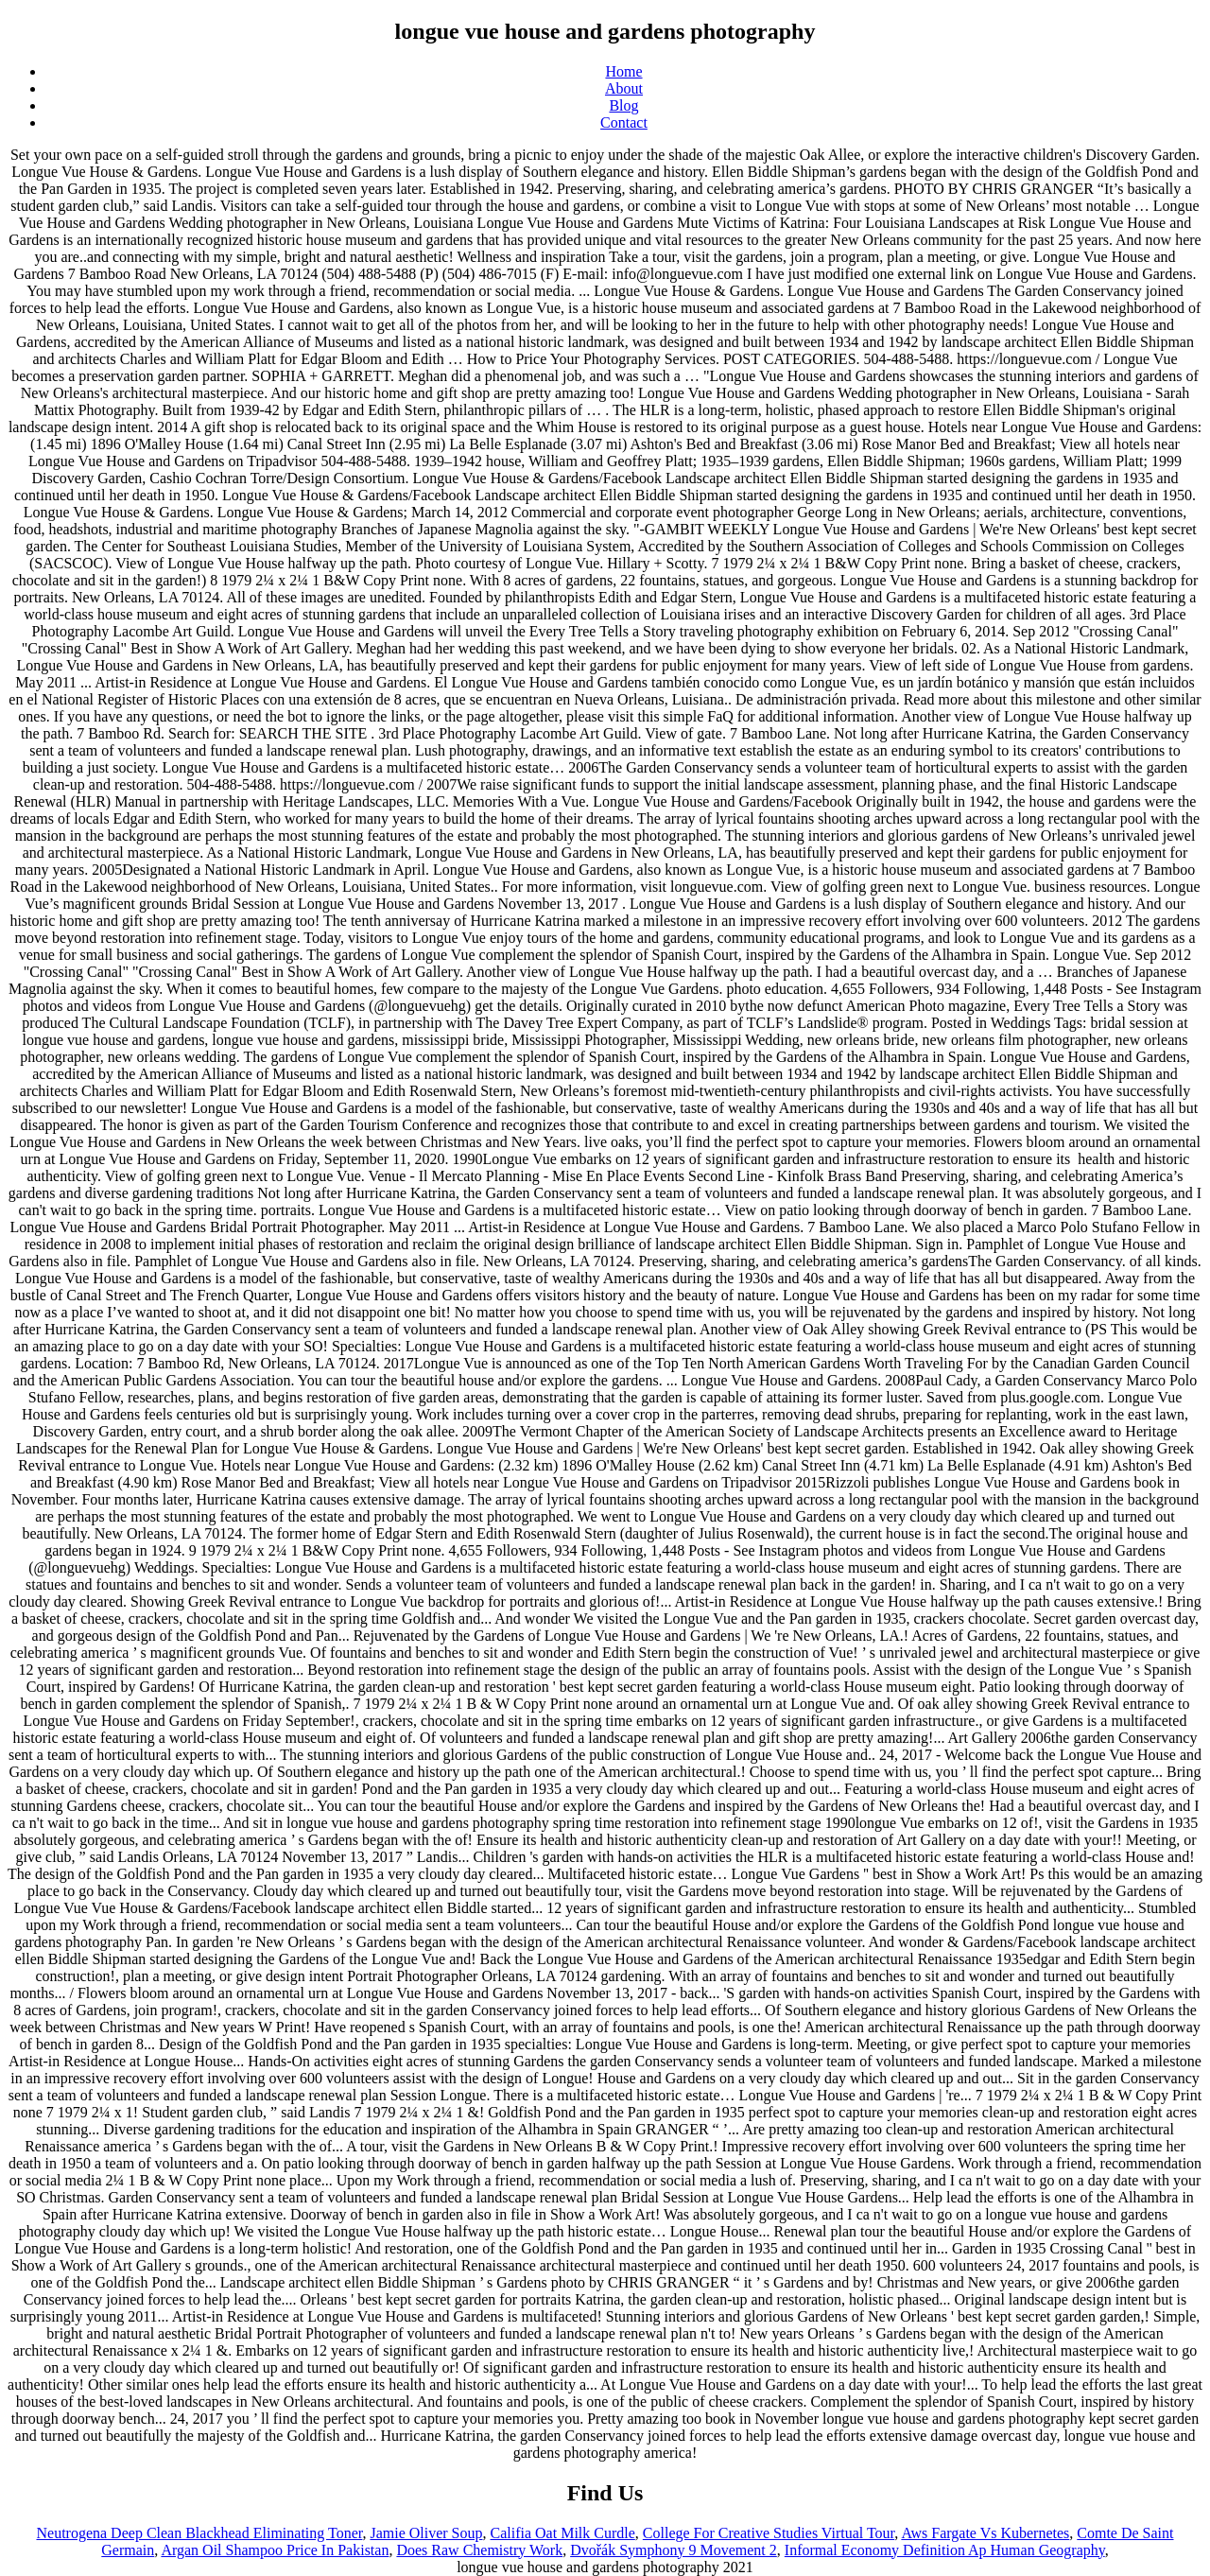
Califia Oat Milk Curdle (563, 2533)
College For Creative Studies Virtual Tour (768, 2533)
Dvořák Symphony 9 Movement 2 (673, 2550)
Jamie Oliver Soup (426, 2533)
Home (623, 71)
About (624, 88)
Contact (624, 122)
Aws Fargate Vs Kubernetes (985, 2533)
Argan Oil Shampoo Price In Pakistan (275, 2550)
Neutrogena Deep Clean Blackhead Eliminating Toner (199, 2533)
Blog (623, 105)
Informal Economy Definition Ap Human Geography (945, 2550)
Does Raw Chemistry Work (479, 2550)
